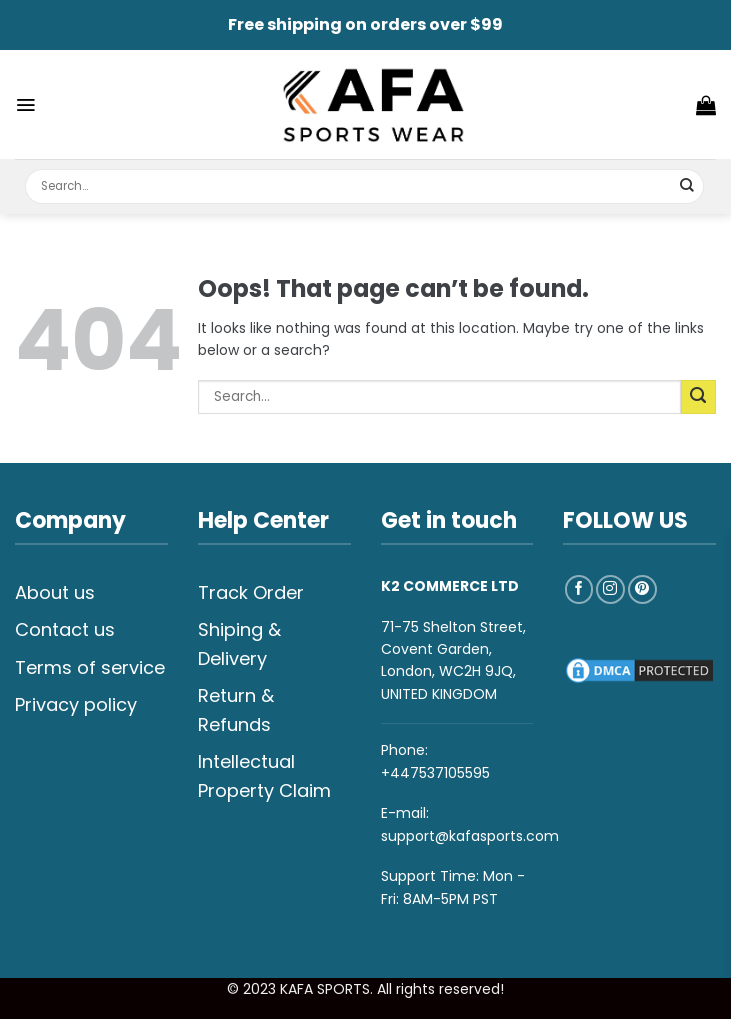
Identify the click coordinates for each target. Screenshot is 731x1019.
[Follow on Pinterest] (642, 589)
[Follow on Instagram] (610, 589)
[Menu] (25, 105)
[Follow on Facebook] (579, 589)
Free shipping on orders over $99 (365, 24)
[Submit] (687, 186)
